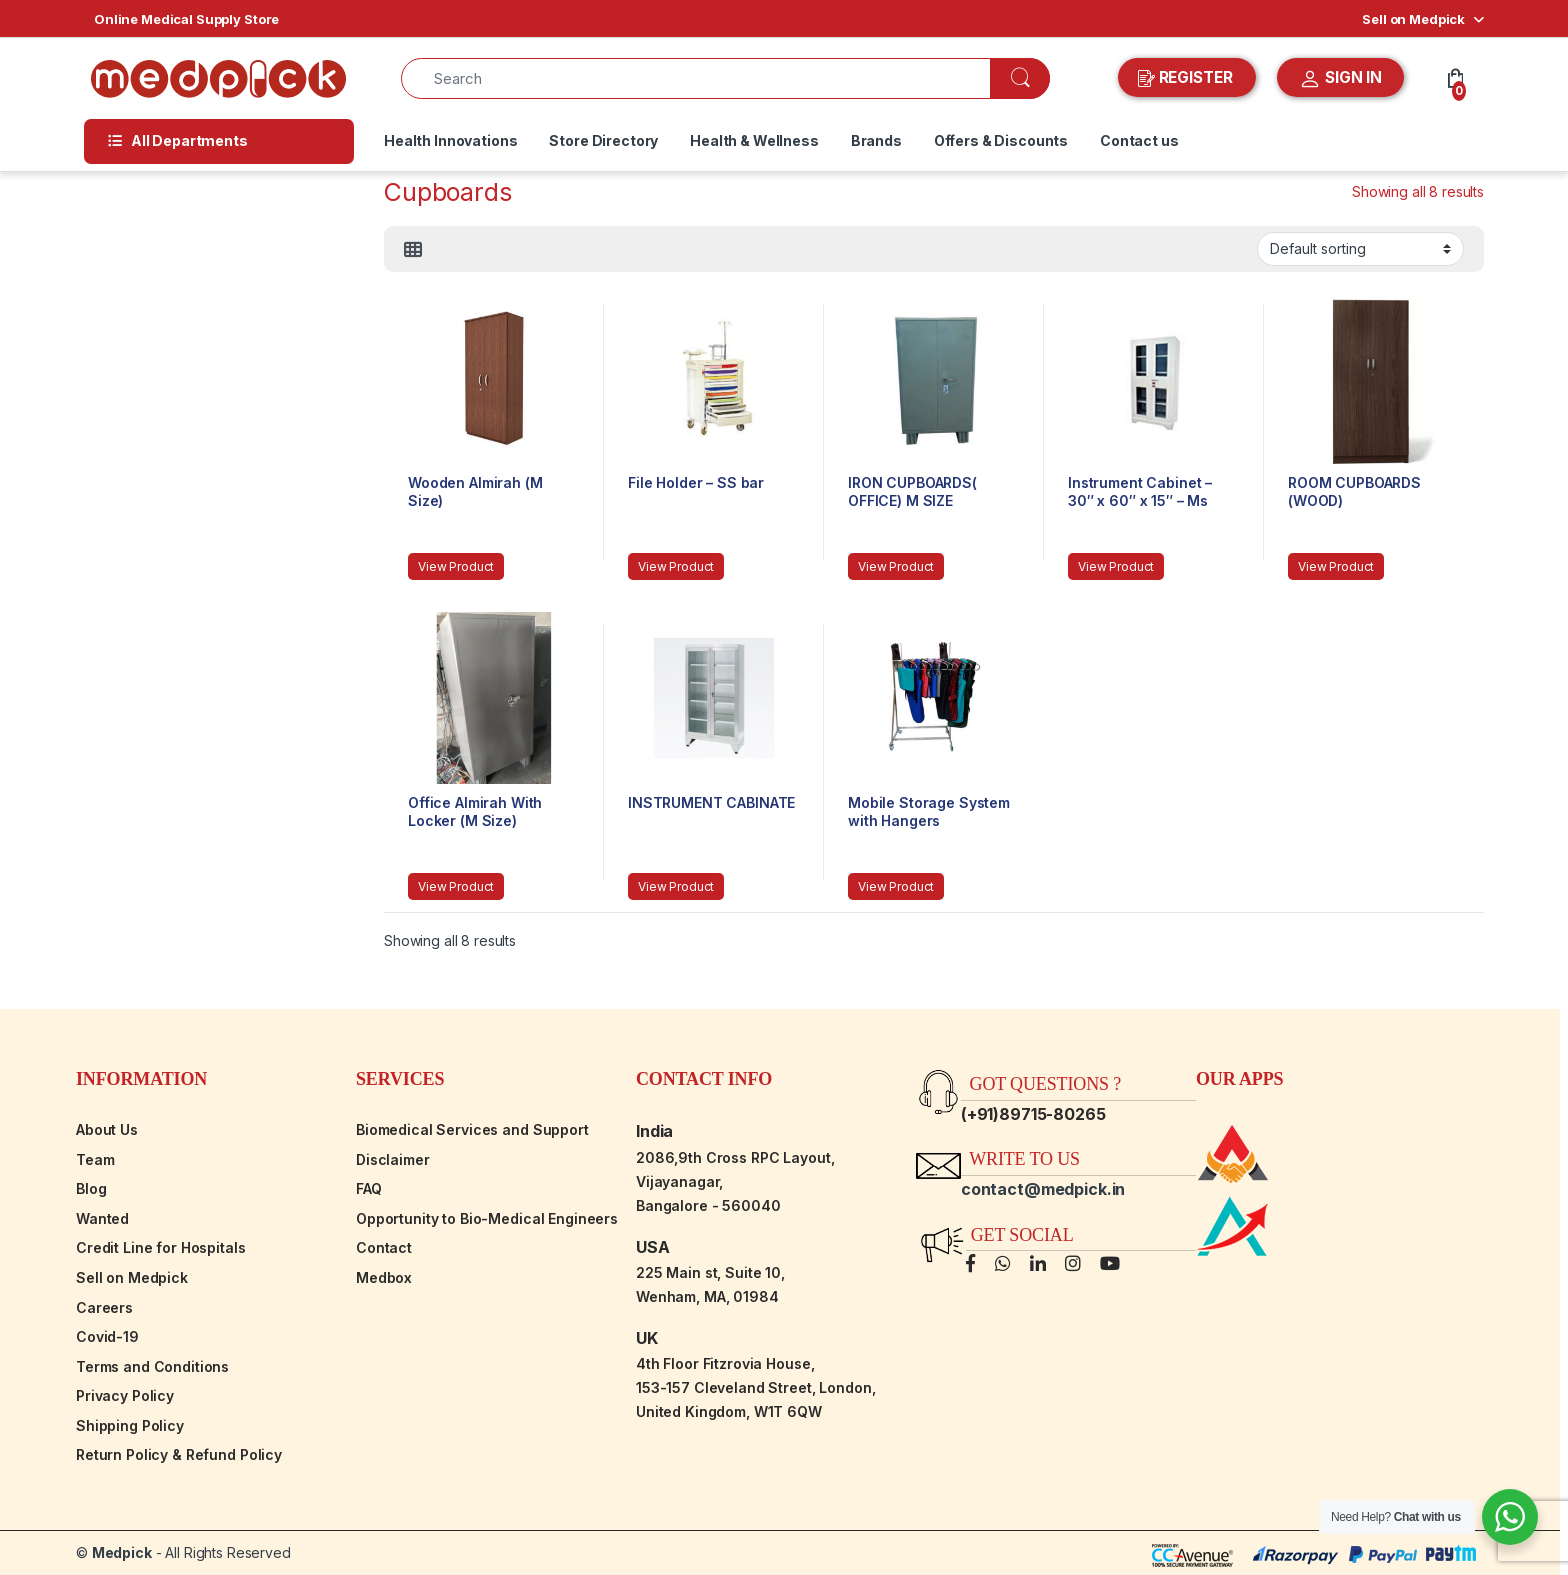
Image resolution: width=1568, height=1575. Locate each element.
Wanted (102, 1218)
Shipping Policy (130, 1425)
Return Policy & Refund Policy (179, 1454)
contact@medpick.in (1043, 1189)
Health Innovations (450, 140)
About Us (107, 1129)
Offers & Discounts (1001, 140)
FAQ (369, 1188)
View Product (456, 566)
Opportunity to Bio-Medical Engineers (487, 1218)
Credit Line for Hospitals (161, 1247)
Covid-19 (107, 1336)
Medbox (384, 1277)
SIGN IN (1340, 79)
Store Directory (603, 140)
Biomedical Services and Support (472, 1129)
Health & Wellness (754, 140)
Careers (104, 1307)
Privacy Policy (125, 1395)
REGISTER (1187, 78)
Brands (876, 140)
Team (95, 1159)
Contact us (1139, 140)
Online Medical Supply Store (186, 19)
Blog (91, 1188)
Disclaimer (393, 1159)
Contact (384, 1247)
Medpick (122, 1552)
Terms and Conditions (152, 1366)
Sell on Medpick (1413, 19)
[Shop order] (1360, 249)
